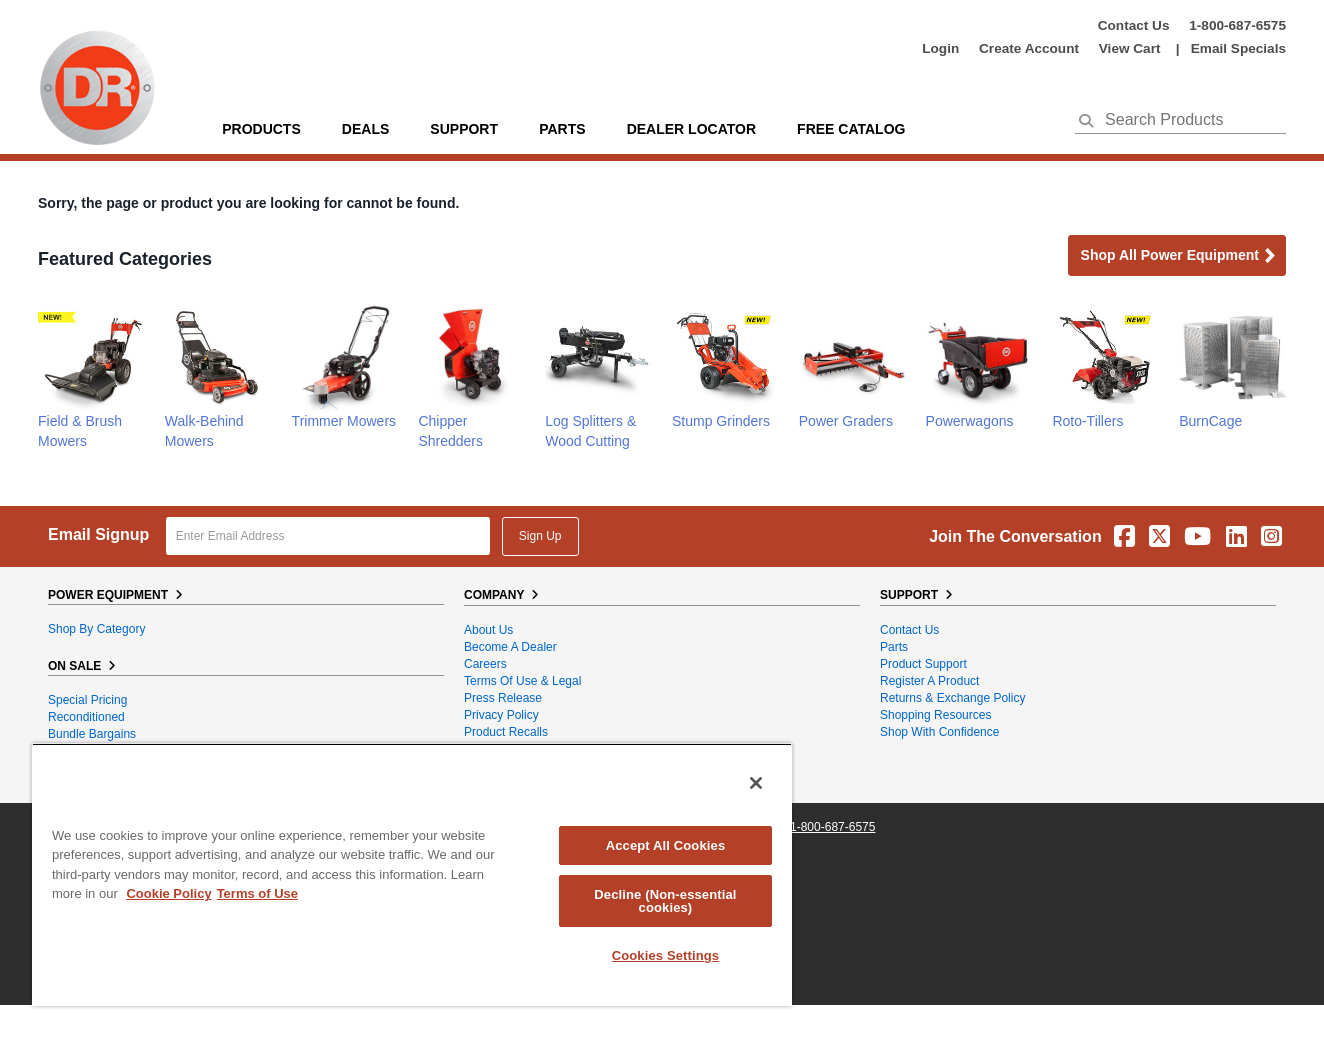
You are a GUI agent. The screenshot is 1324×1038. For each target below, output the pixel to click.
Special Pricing (87, 700)
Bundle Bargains (92, 734)
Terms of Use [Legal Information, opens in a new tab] (257, 893)
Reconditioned (86, 717)
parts (562, 129)
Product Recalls (506, 732)
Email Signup (98, 534)
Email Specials (1238, 48)
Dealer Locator (691, 129)
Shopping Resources (935, 715)
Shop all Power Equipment (1179, 256)
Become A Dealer (510, 647)
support (464, 129)
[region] (412, 874)
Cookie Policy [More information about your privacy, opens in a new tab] (168, 893)
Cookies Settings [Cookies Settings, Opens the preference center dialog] (666, 955)
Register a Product (929, 681)
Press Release (503, 698)
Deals (365, 129)
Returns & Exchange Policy (952, 698)
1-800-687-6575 (1237, 25)
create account (1029, 48)
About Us (488, 630)
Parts (894, 647)
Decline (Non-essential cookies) (665, 901)
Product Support (923, 664)
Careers (485, 664)
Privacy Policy (501, 715)
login (940, 48)
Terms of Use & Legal (522, 681)
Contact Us (1134, 25)
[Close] (756, 783)
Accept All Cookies (666, 845)
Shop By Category (96, 629)
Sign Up (540, 536)
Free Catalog (851, 129)
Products (261, 129)
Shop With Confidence (939, 732)
